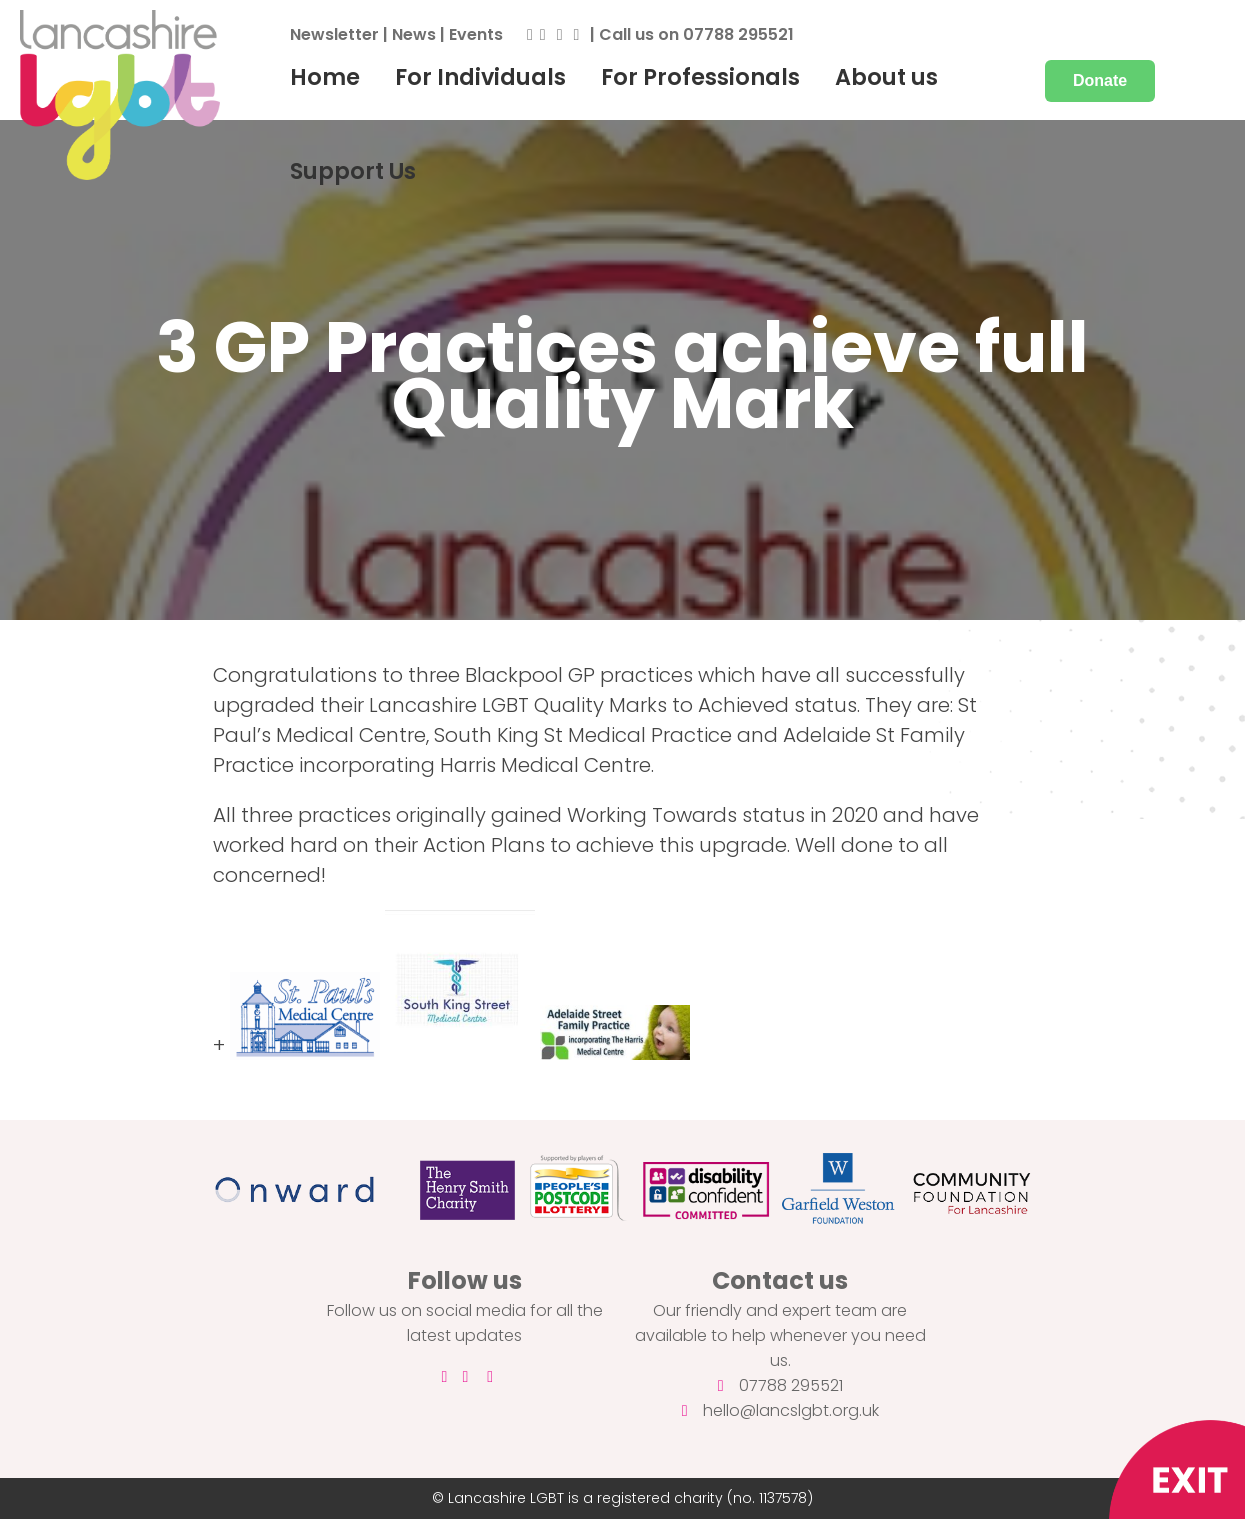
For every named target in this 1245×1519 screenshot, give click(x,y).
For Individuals (480, 77)
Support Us (353, 171)
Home (325, 77)
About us (886, 77)
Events (476, 34)
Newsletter (334, 34)
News (414, 34)
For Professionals (700, 77)
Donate (1100, 80)
